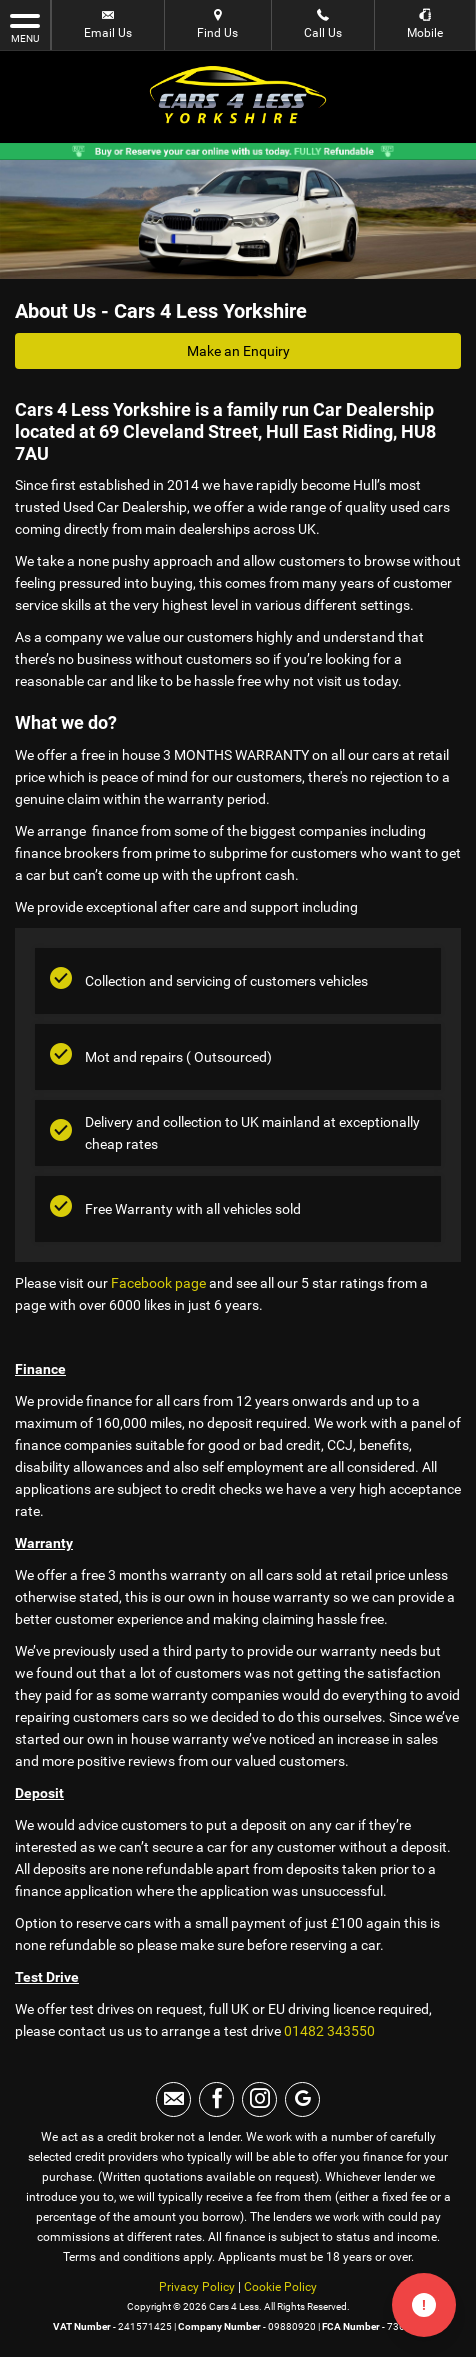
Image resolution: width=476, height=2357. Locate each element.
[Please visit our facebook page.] (216, 2099)
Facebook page (158, 1283)
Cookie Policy (280, 2287)
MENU (25, 27)
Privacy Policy (197, 2287)
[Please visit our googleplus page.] (302, 2099)
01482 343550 (329, 2031)
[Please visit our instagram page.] (259, 2099)
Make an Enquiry (238, 351)
